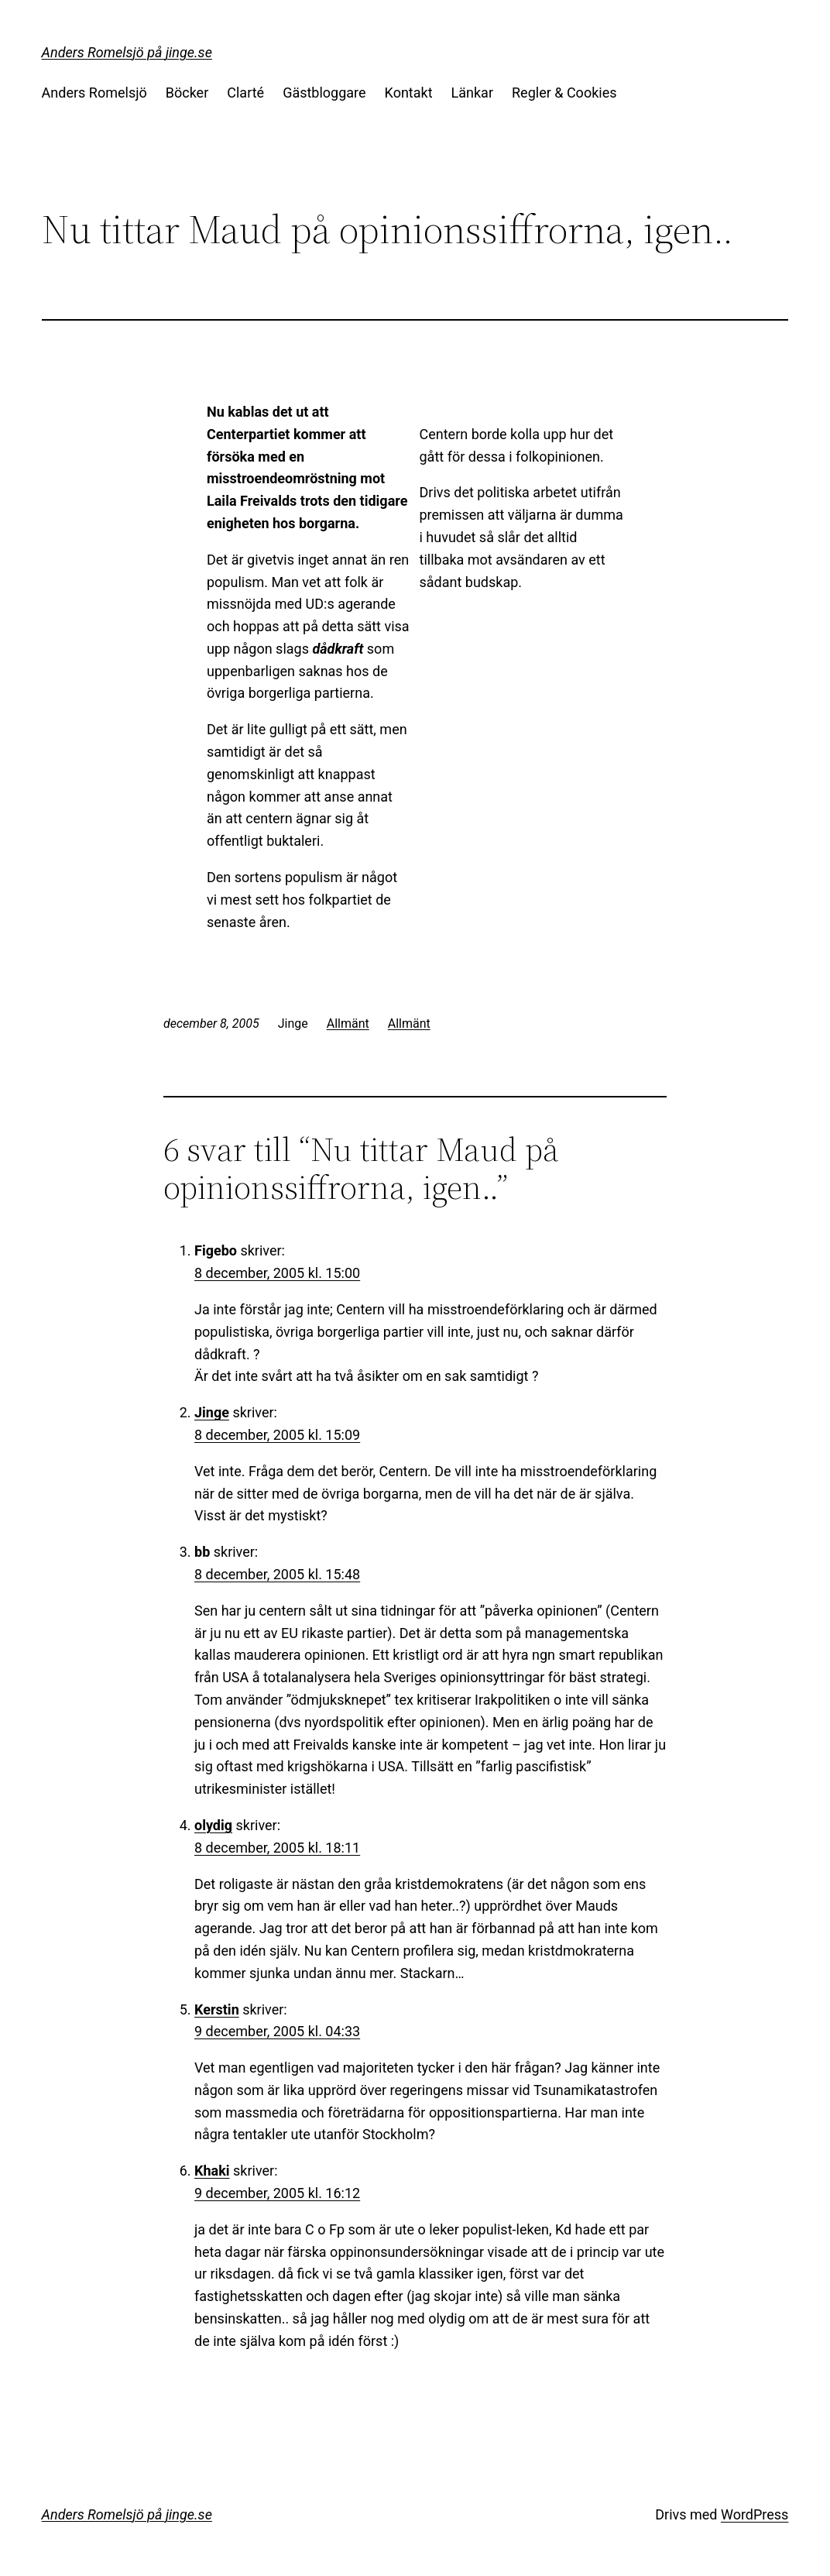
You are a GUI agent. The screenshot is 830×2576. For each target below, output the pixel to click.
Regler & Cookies (564, 92)
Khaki (212, 2170)
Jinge (211, 1412)
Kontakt (409, 92)
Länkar (472, 92)
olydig (213, 1825)
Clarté (245, 92)
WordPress (754, 2514)
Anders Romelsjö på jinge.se (127, 52)
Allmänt (348, 1023)
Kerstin (216, 2009)
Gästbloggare (324, 92)
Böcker (187, 92)
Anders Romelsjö (94, 92)
